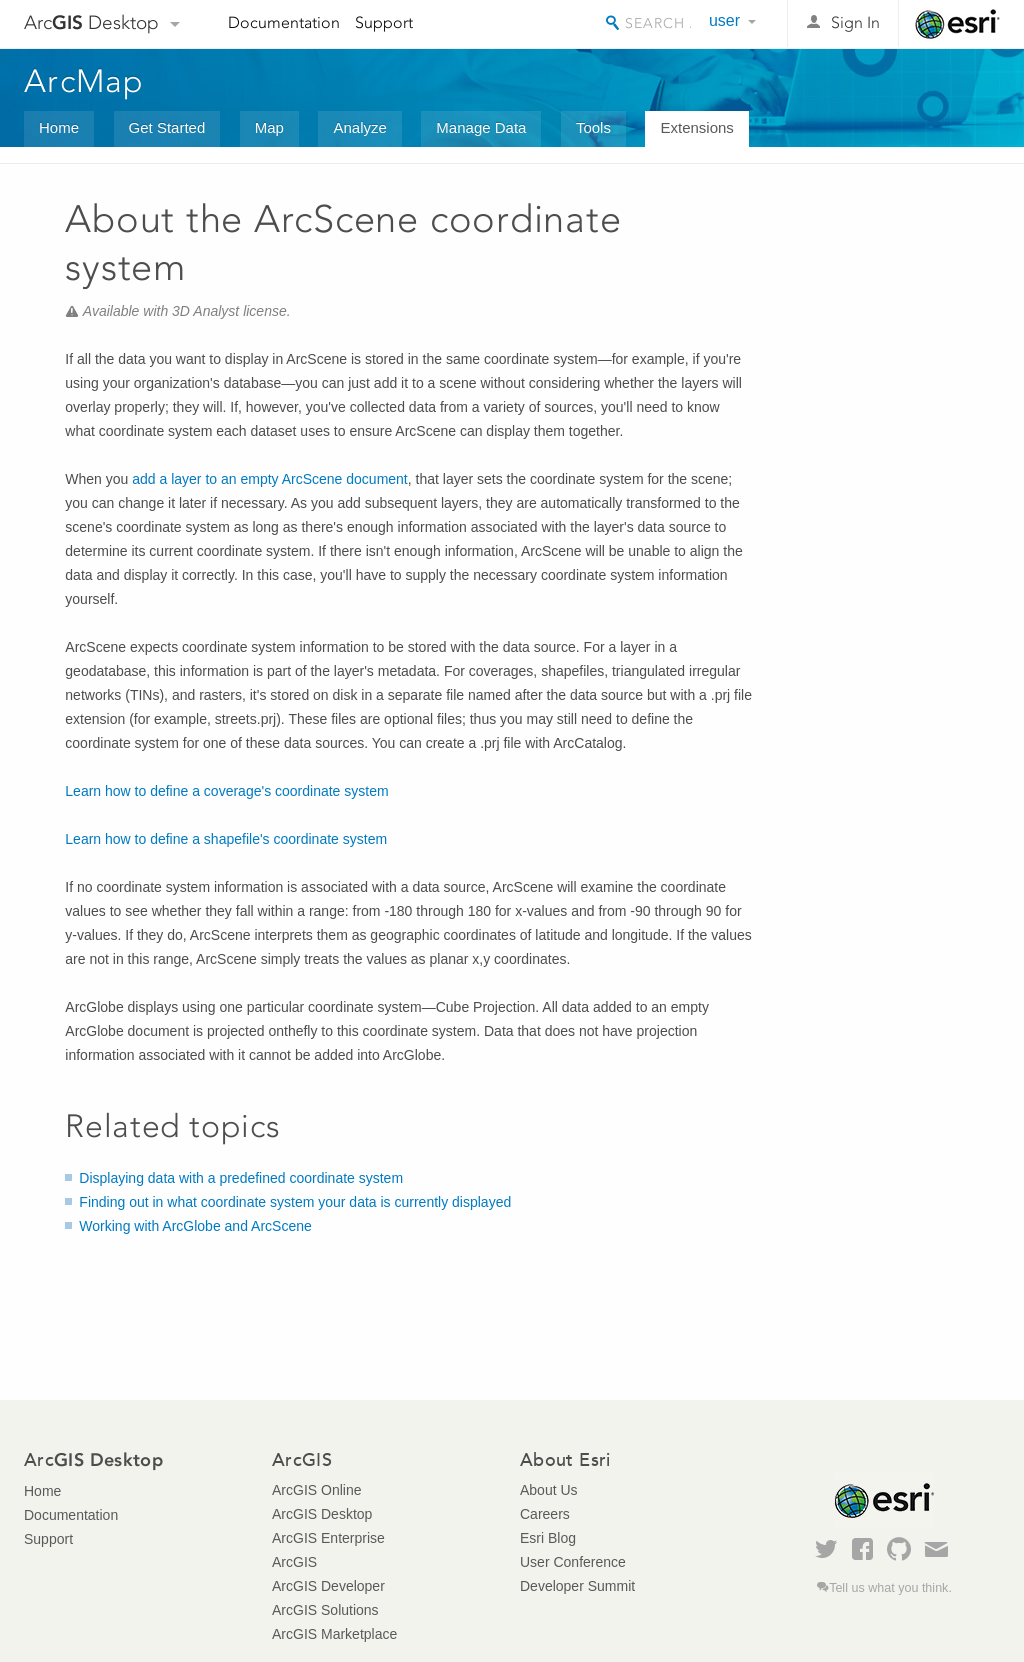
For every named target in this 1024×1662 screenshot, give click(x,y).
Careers (545, 1514)
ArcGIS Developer (328, 1586)
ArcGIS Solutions (325, 1610)
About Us (549, 1490)
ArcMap (84, 81)
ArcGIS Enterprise (328, 1538)
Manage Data (481, 127)
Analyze (359, 127)
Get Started (167, 127)
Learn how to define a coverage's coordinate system (226, 791)
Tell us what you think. (890, 1588)
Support (384, 22)
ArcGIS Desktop (322, 1514)
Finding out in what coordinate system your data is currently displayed (295, 1202)
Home (59, 127)
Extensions (696, 127)
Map (269, 127)
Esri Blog (548, 1538)
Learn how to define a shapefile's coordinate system (226, 839)
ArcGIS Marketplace (334, 1634)
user (724, 20)
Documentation (284, 22)
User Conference (573, 1562)
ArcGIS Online (316, 1490)
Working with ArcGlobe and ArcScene (195, 1226)
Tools (593, 127)
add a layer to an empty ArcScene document (270, 479)
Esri (957, 24)
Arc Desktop (91, 22)
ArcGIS (294, 1562)
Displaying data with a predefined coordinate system (241, 1178)
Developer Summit (577, 1586)
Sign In (855, 22)
